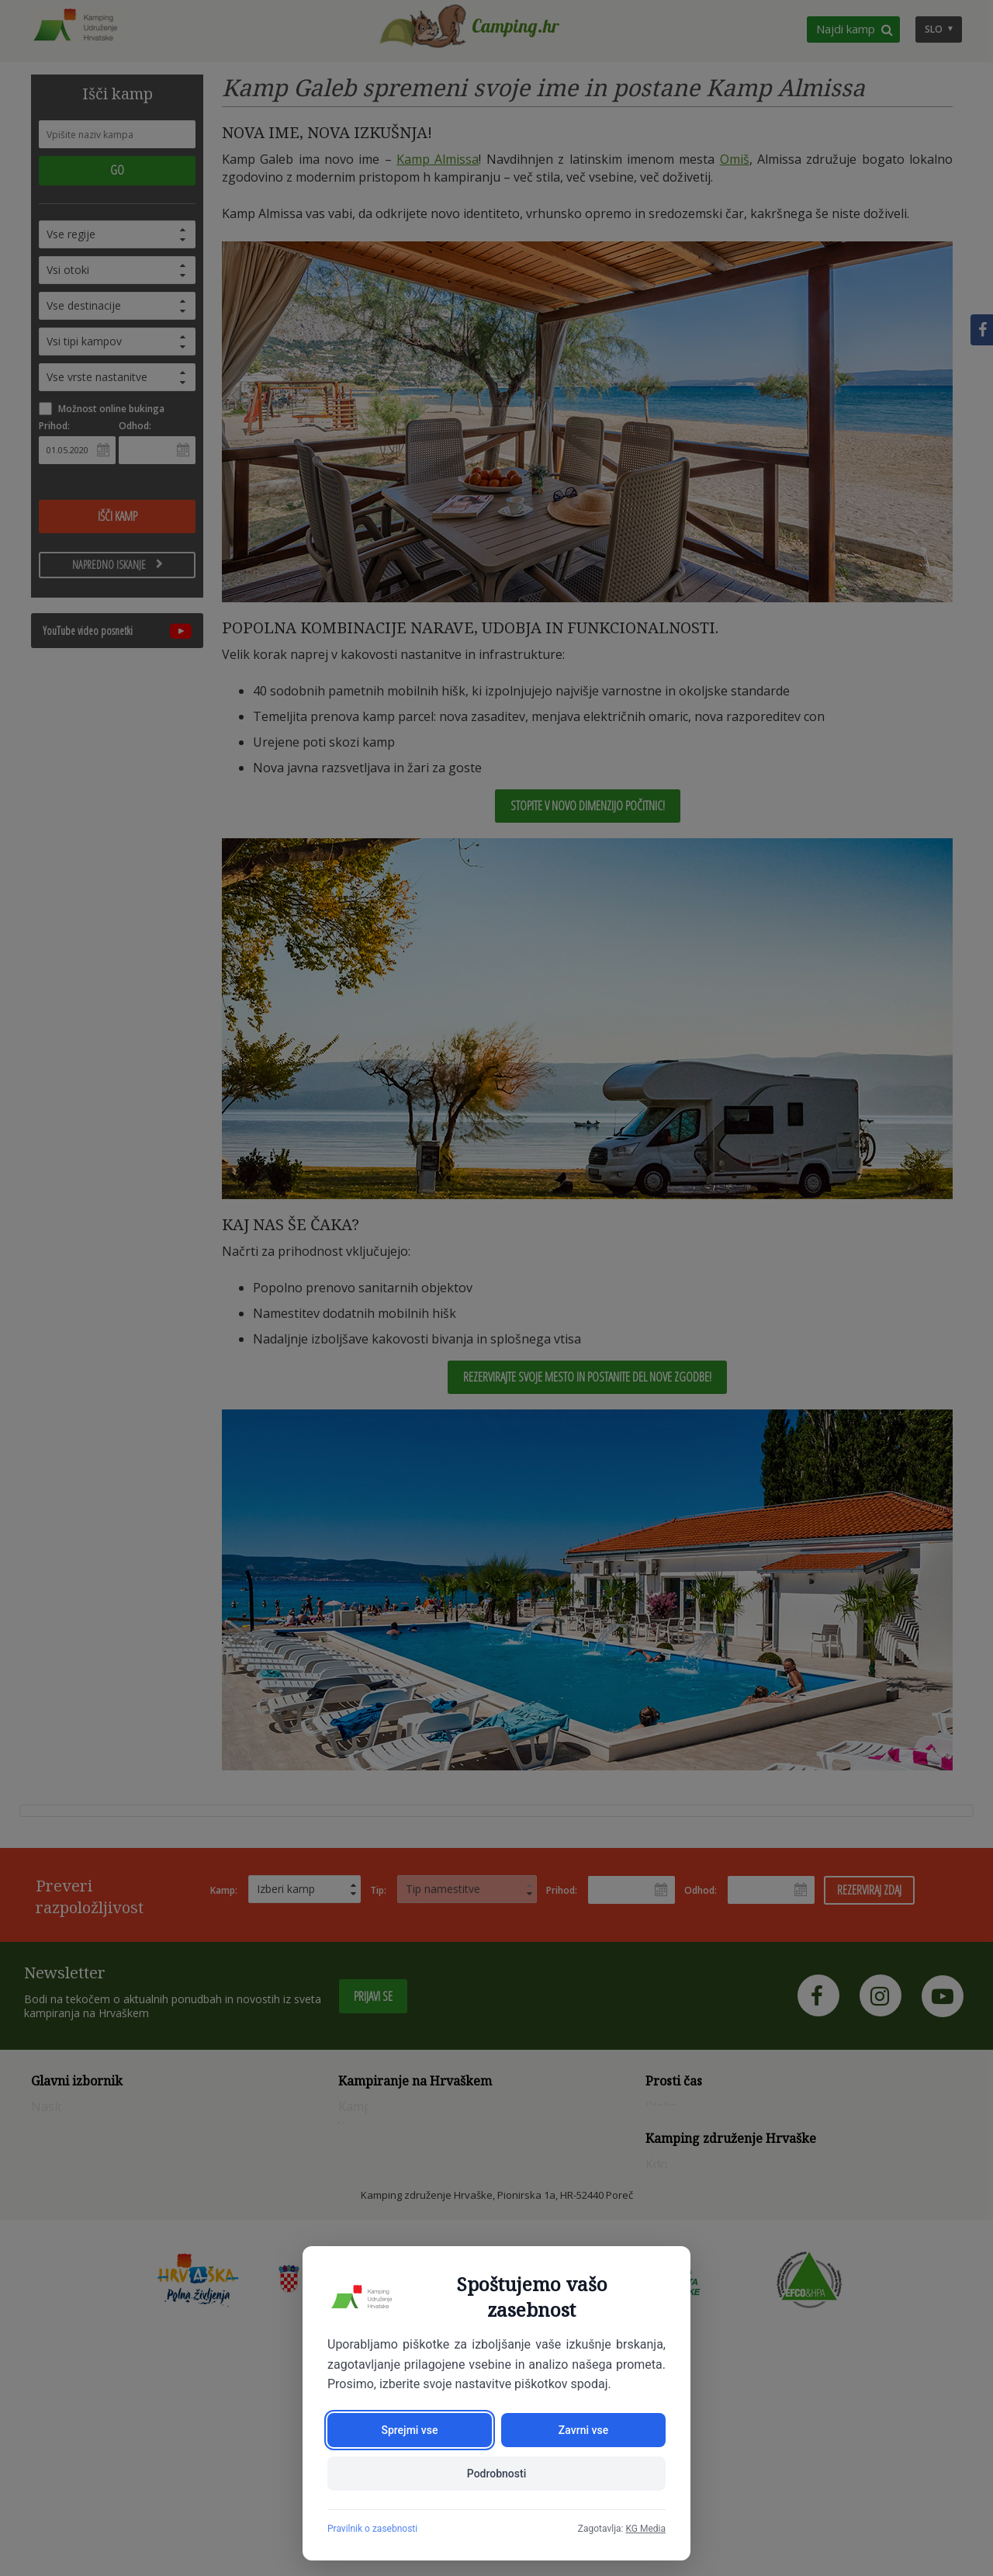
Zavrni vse (583, 2430)
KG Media (645, 2528)
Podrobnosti (496, 2473)
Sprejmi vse (409, 2430)
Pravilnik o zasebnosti (372, 2528)
